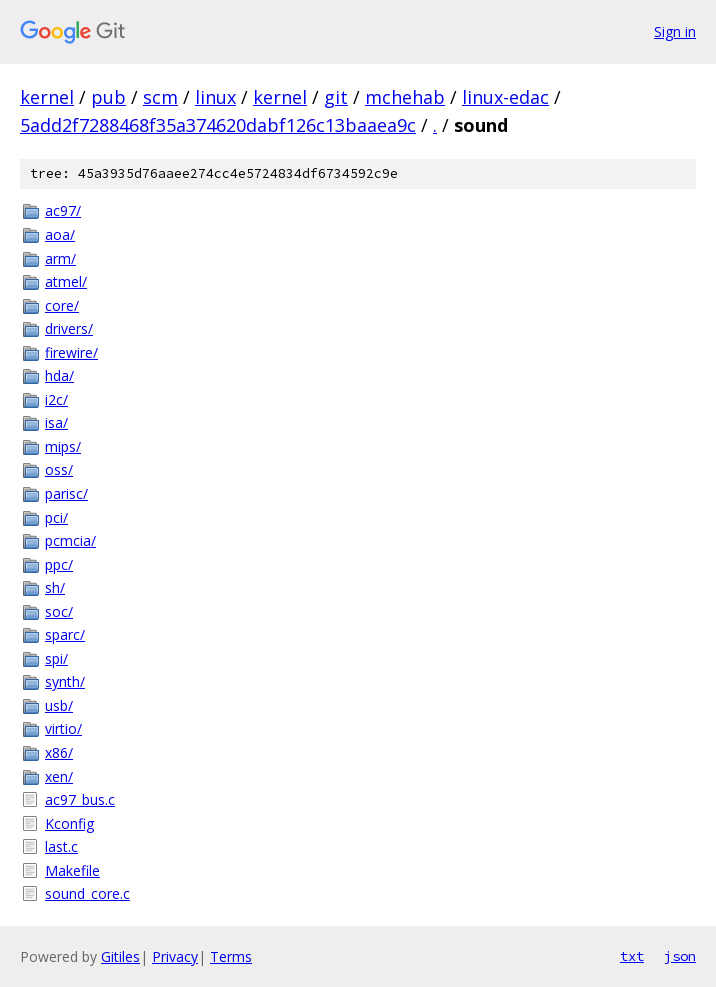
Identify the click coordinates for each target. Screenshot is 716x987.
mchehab (405, 97)
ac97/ (63, 210)
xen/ (59, 776)
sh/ (55, 587)
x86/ (59, 752)
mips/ (63, 446)
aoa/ (60, 234)
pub (108, 97)
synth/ (65, 681)
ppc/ (59, 564)
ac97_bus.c (80, 799)
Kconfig (69, 823)
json (680, 956)
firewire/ (71, 352)
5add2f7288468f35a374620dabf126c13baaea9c (218, 125)
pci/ (56, 517)
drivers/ (69, 328)
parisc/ (66, 493)
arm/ (60, 258)
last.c (61, 846)
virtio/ (63, 728)
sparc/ (65, 634)
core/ (62, 305)
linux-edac (505, 97)
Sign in (675, 31)
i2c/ (56, 399)
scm (160, 97)
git (336, 97)
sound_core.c (87, 893)
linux (215, 97)
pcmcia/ (70, 540)
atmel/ (66, 281)
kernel (47, 97)
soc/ (59, 611)
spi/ (56, 658)
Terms (231, 956)
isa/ (56, 422)
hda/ (59, 375)
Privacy (175, 956)
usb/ (59, 705)
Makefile (72, 870)
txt (632, 956)
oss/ (59, 469)
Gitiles (120, 956)
